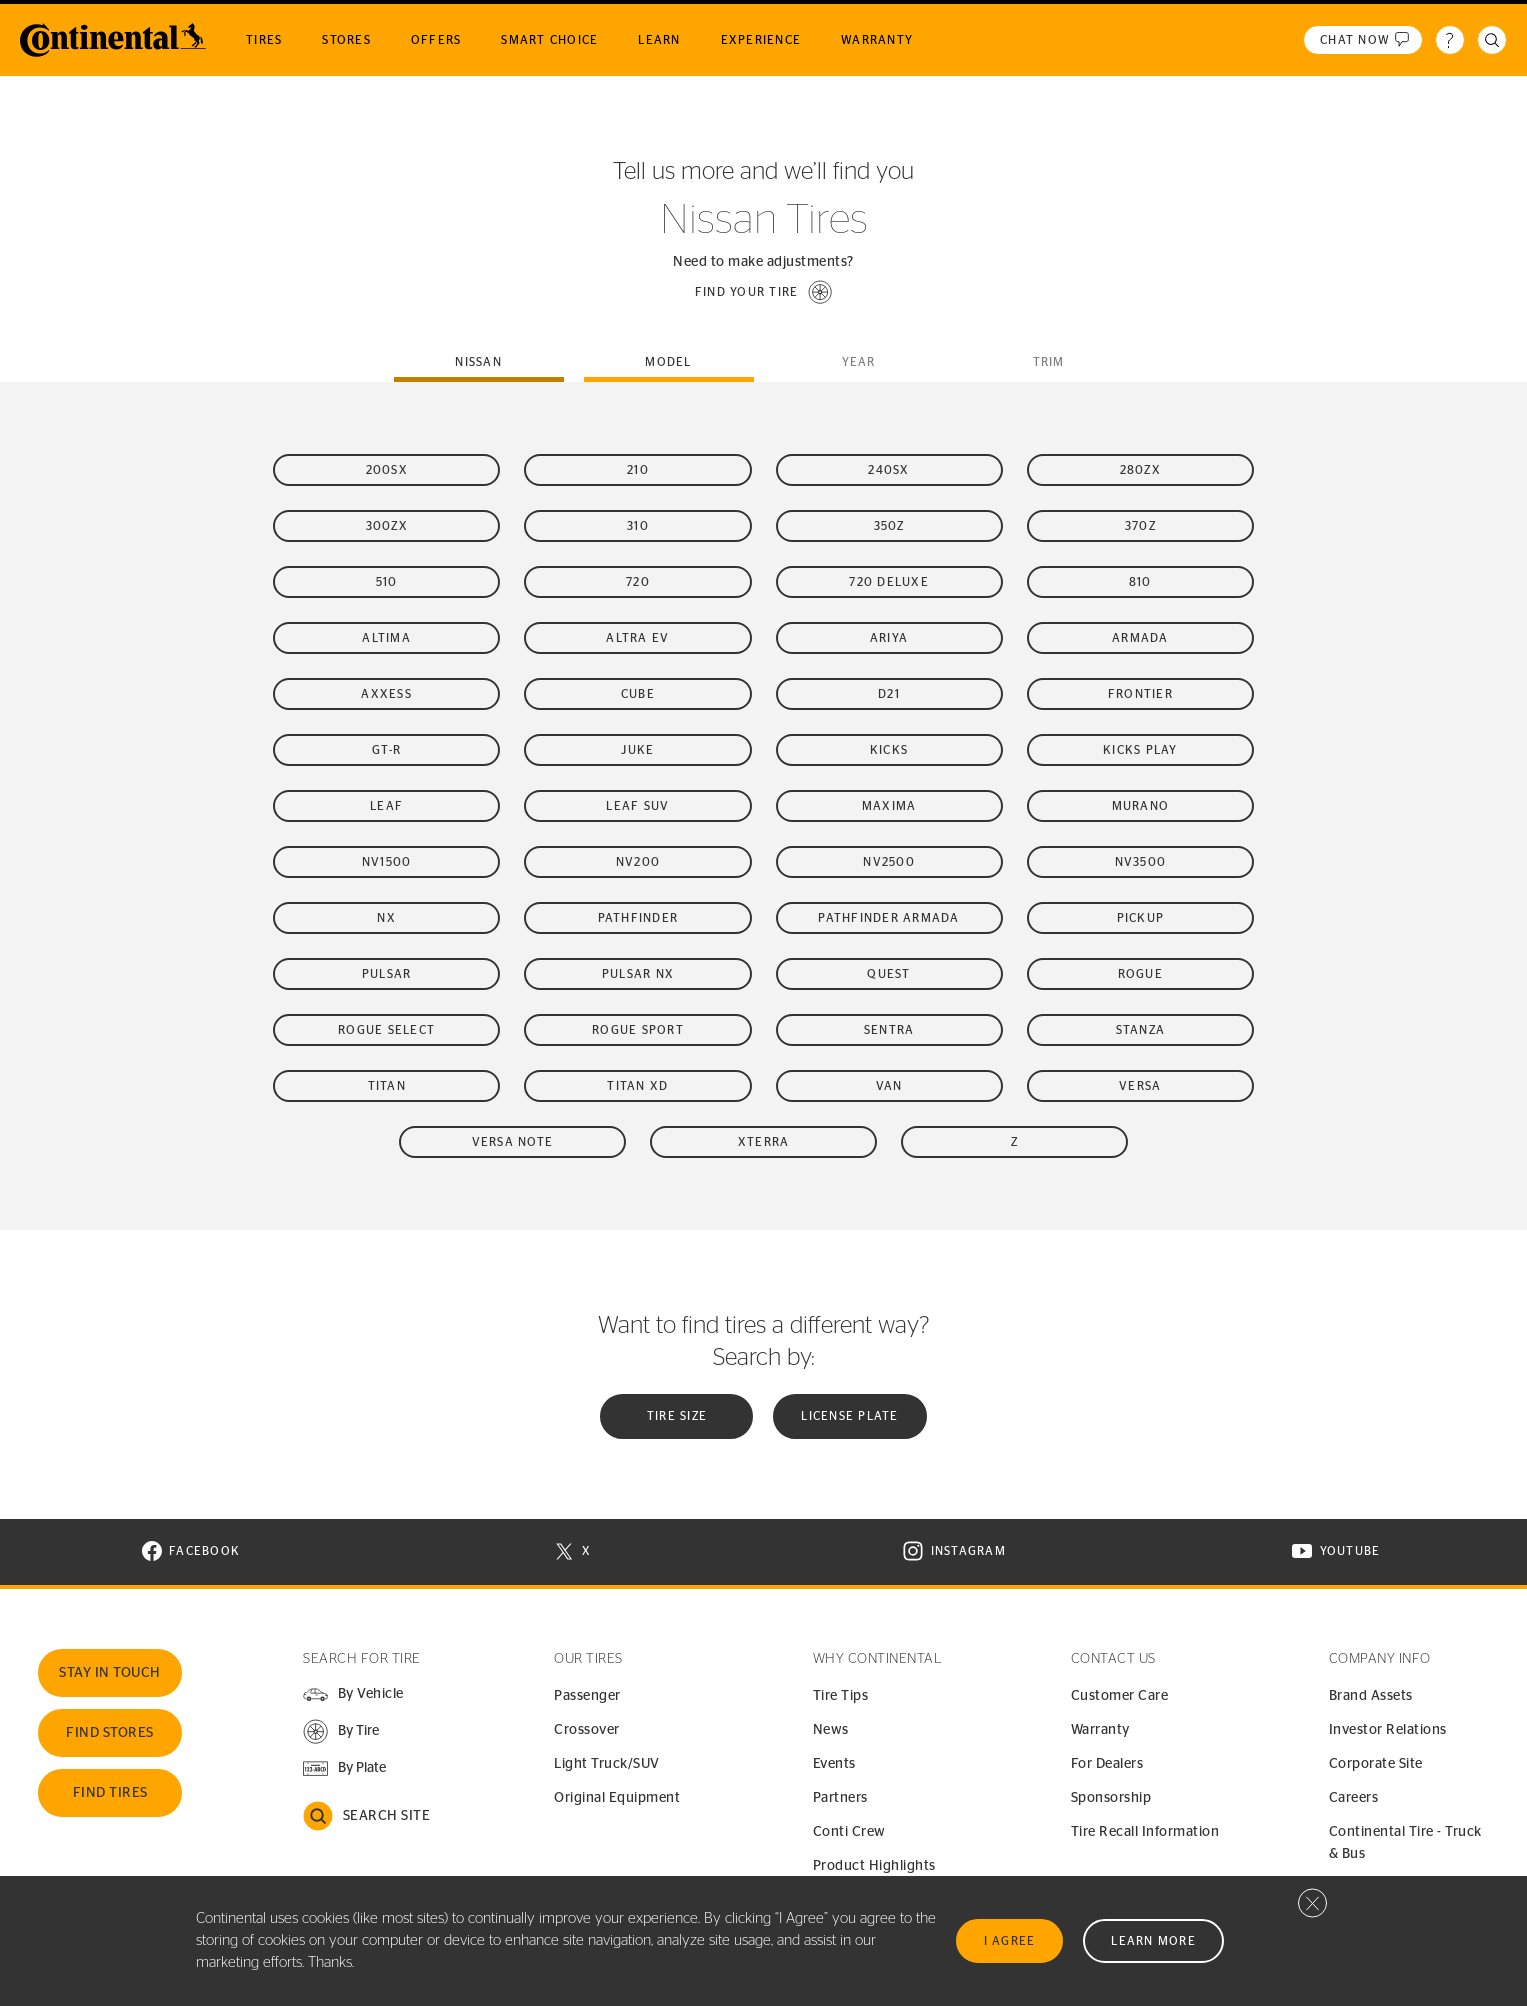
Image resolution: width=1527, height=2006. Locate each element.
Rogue (1140, 974)
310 (638, 526)
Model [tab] (668, 362)
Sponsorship (1111, 1798)
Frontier (1140, 694)
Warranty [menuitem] (877, 40)
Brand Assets (1371, 1696)
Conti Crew (849, 1832)
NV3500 (1141, 862)
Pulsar (387, 974)
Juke (637, 750)
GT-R (386, 750)
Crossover (587, 1730)
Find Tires (110, 1793)
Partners (840, 1798)
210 (638, 470)
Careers (1354, 1798)
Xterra (764, 1142)
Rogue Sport (638, 1030)
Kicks (889, 750)
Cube (638, 694)
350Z (889, 526)
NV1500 (387, 862)
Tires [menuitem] (264, 40)
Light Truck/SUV (607, 1764)
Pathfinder (638, 918)
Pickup (1141, 918)
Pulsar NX (638, 974)
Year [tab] (859, 362)
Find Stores (110, 1733)
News (831, 1730)
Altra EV (637, 638)
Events (834, 1764)
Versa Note (513, 1142)
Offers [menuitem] (436, 40)
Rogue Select (386, 1030)
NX (386, 918)
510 (387, 582)
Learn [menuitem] (659, 40)
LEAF (386, 806)
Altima (386, 638)
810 (1140, 582)
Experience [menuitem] (761, 40)
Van (889, 1086)
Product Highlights (874, 1866)
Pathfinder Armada (888, 918)
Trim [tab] (1049, 362)
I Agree (1010, 1941)
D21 (889, 694)
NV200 (638, 862)
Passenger (587, 1696)
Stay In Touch (110, 1673)
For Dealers (1107, 1764)
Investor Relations (1388, 1730)
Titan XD (637, 1086)
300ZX (387, 526)
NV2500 (889, 862)
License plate (849, 1416)
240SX (888, 470)
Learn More (1153, 1941)
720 (638, 582)
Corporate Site (1376, 1764)
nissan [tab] (478, 362)
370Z (1140, 526)
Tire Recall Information (1145, 1832)
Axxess (386, 694)
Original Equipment (617, 1798)
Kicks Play (1140, 750)
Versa (1140, 1086)
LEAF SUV (637, 806)
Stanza (1141, 1030)
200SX (387, 470)
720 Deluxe (889, 582)
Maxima (889, 806)
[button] (764, 292)
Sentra (889, 1030)
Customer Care (1120, 1696)
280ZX (1140, 470)
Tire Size (677, 1416)
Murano (1141, 806)
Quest (888, 974)
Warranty (1100, 1730)
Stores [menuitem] (346, 40)
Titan (387, 1086)
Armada (1140, 638)
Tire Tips (841, 1696)
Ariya (889, 638)
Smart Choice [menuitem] (549, 40)
